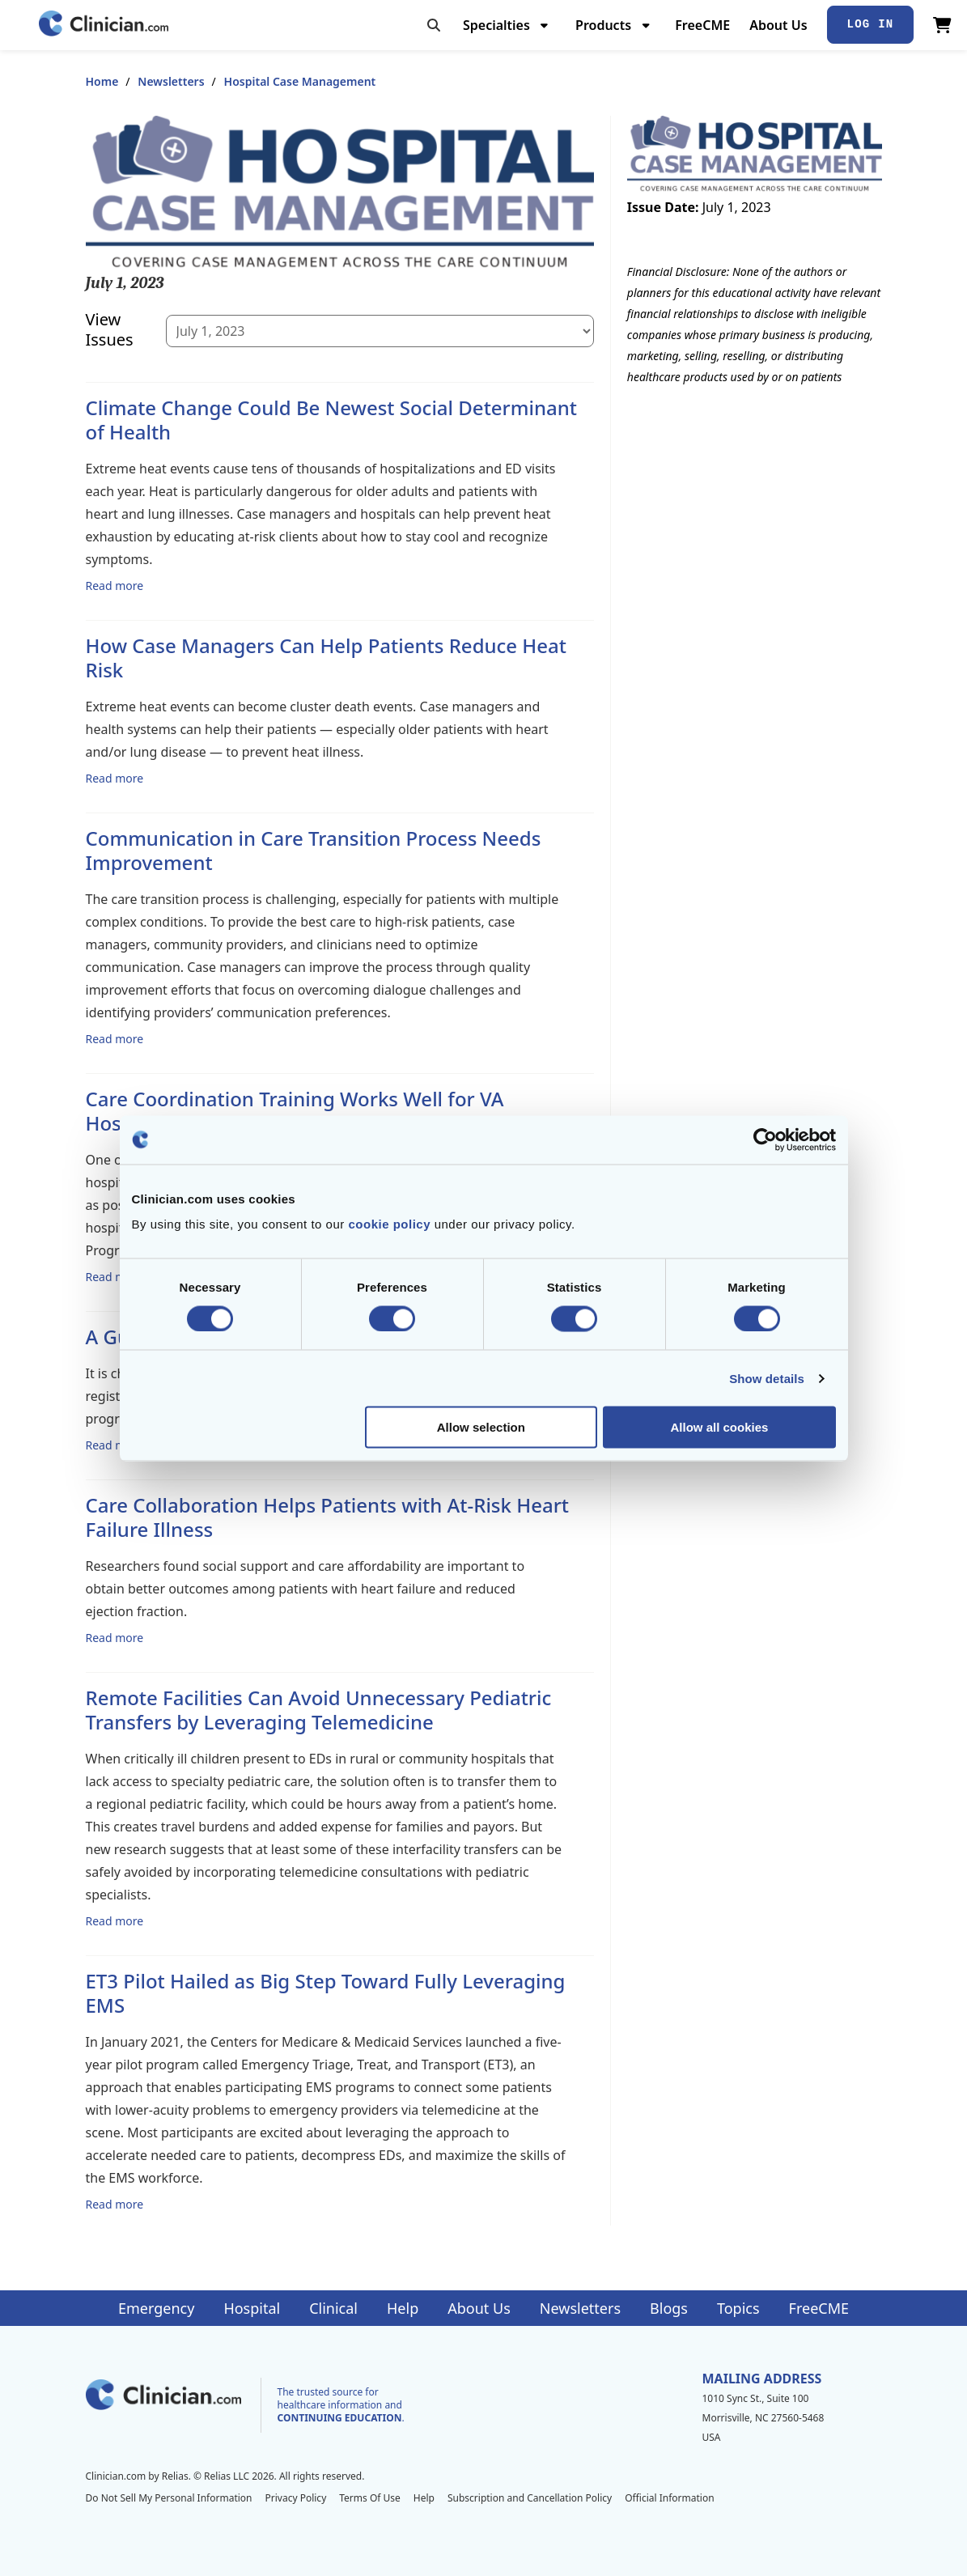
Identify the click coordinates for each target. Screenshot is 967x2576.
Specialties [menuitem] (496, 25)
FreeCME (702, 25)
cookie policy (389, 1224)
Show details (766, 1378)
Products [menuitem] (603, 25)
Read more (115, 585)
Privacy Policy (296, 2498)
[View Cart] (942, 25)
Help (402, 2308)
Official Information (669, 2498)
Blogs (669, 2308)
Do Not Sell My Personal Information (169, 2498)
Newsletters (171, 81)
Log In (870, 24)
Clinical (333, 2308)
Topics (738, 2308)
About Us (778, 25)
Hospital (251, 2308)
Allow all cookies (720, 1427)
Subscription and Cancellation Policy (529, 2498)
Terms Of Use (370, 2498)
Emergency (156, 2308)
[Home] (103, 25)
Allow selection (481, 1427)
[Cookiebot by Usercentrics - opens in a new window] (765, 1139)
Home (102, 81)
